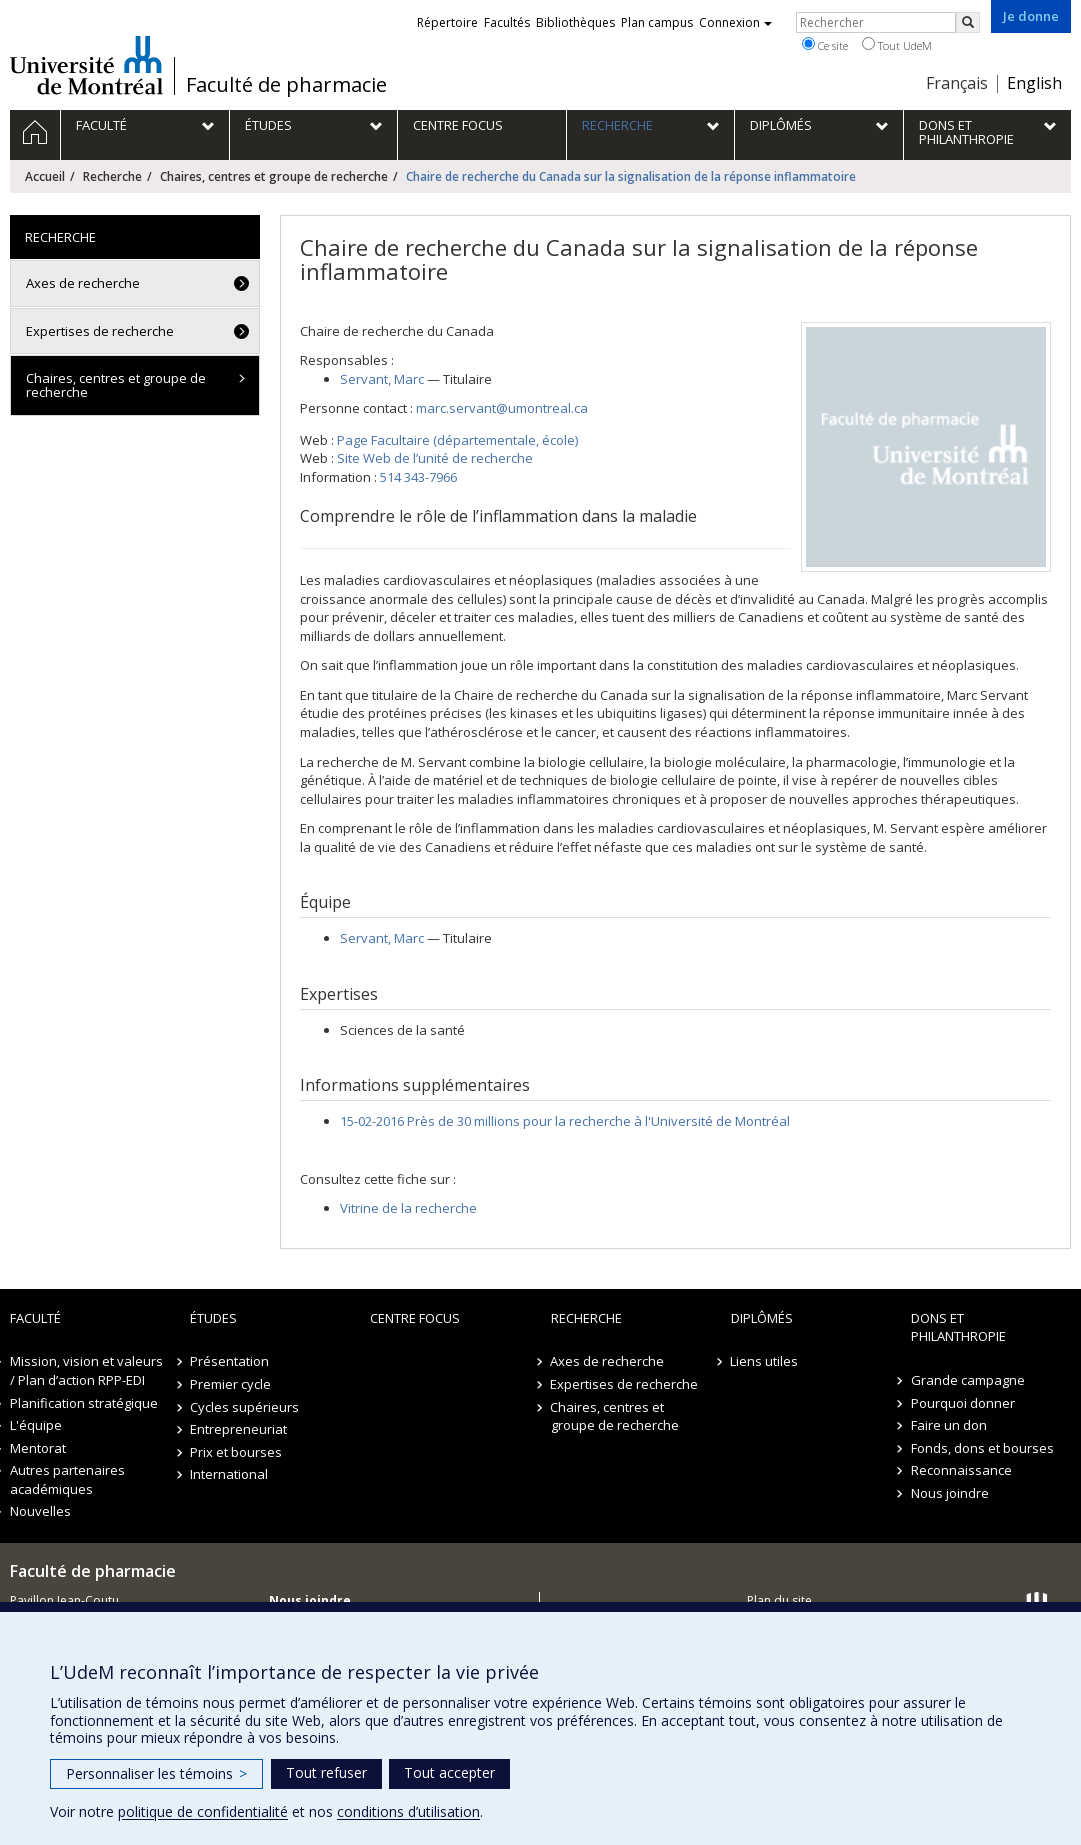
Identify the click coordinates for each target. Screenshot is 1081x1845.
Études (213, 1318)
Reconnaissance (961, 1470)
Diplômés (762, 1318)
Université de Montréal (86, 65)
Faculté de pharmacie (286, 85)
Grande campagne (968, 1380)
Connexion (735, 22)
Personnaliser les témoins (156, 1773)
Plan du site (779, 1600)
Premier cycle (230, 1384)
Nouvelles (40, 1511)
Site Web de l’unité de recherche (435, 458)
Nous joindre (950, 1493)
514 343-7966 (418, 477)
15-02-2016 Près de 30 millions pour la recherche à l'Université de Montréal (565, 1121)
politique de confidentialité (203, 1811)
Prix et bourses (236, 1452)
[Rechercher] (968, 22)
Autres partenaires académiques (67, 1479)
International (229, 1474)
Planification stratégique (84, 1403)
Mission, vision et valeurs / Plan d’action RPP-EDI (86, 1370)
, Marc (382, 379)
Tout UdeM (897, 45)
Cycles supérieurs (244, 1407)
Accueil (45, 176)
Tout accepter (449, 1772)
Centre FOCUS (415, 1318)
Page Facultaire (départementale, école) (457, 440)
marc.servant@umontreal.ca (502, 408)
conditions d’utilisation (408, 1811)
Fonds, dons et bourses (982, 1448)
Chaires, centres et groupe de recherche (274, 176)
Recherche (112, 176)
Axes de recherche (83, 283)
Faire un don (949, 1425)
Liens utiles (765, 1361)
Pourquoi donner (963, 1403)
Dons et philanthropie (958, 1327)
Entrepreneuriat (238, 1429)
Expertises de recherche (100, 331)
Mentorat (38, 1448)
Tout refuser (326, 1772)
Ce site (825, 45)
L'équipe (36, 1425)
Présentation (229, 1361)
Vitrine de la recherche (408, 1208)
